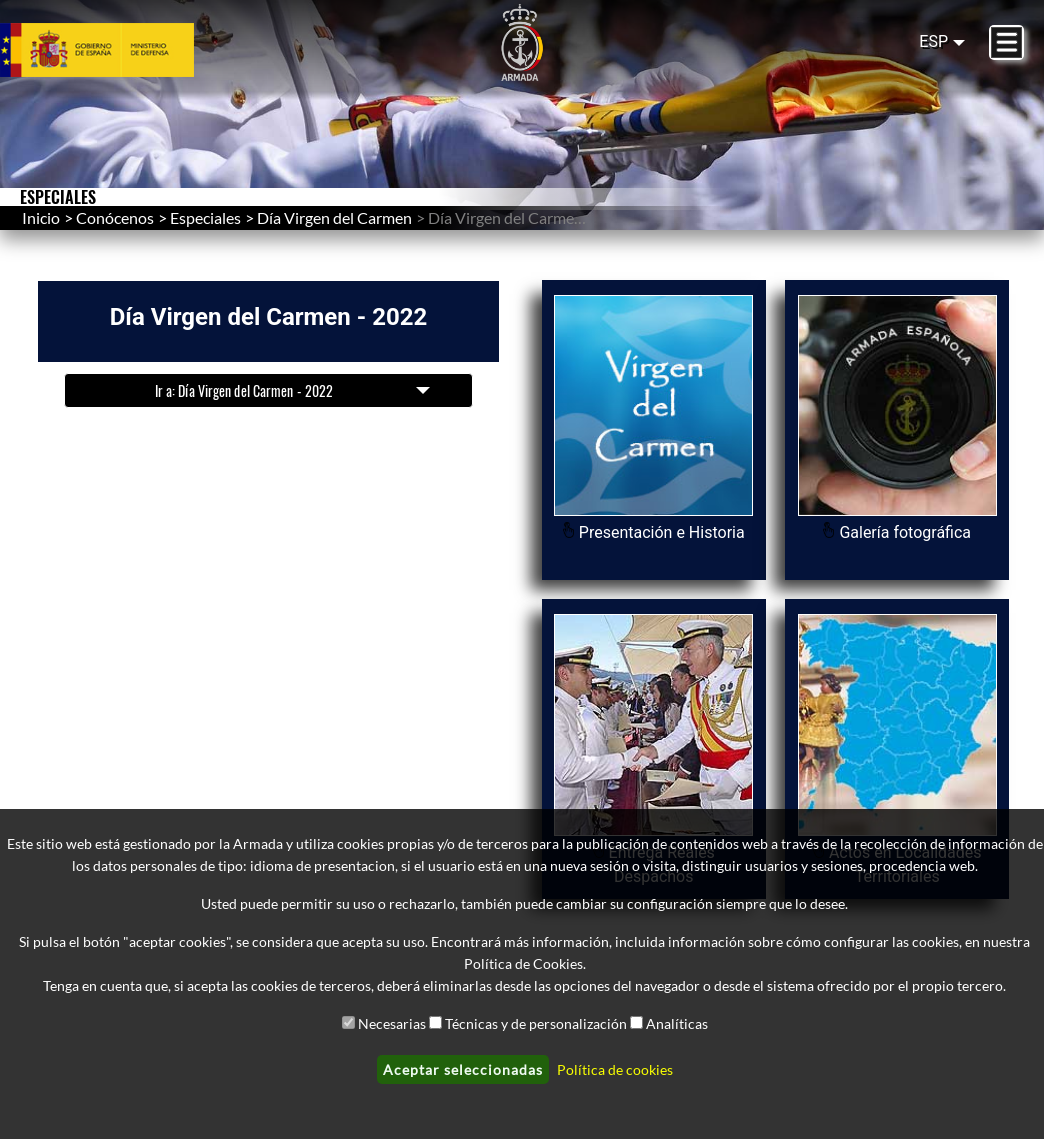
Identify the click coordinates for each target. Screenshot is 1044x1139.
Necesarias (392, 1023)
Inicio (41, 217)
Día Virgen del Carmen (334, 217)
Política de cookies (615, 1069)
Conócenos (115, 217)
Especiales (205, 217)
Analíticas (677, 1023)
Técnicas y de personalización (536, 1023)
